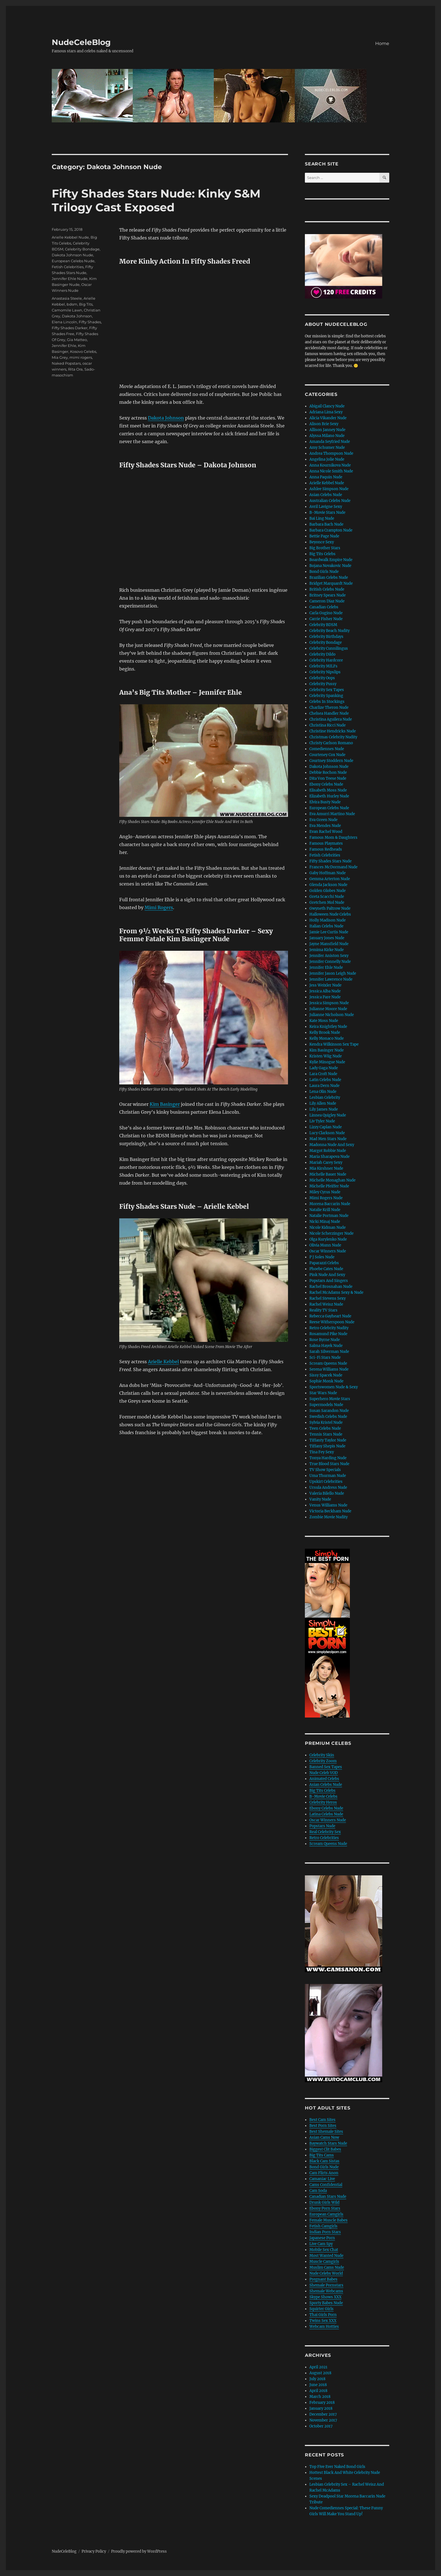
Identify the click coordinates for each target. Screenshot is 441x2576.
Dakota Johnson (166, 418)
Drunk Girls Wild (324, 2202)
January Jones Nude (326, 938)
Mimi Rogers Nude (326, 1198)
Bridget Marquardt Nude (331, 583)
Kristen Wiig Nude (325, 1056)
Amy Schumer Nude (327, 447)
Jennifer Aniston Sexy (328, 955)
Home (382, 43)
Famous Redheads (325, 849)
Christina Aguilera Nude (330, 719)
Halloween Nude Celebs (330, 914)
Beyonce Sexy (321, 542)
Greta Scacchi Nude (326, 896)
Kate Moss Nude (323, 1020)
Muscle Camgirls (324, 2261)
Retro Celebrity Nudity (328, 1328)
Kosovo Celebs (83, 351)
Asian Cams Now (324, 2137)
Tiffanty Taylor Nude (327, 1440)
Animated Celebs (324, 1778)
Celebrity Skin (321, 1755)
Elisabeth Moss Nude (328, 790)
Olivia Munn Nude (325, 1245)
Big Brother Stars (324, 548)
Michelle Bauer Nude (327, 1174)
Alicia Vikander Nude (327, 418)
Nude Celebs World (326, 2273)
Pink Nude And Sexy (327, 1274)
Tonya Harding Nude (327, 1458)
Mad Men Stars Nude (327, 1138)
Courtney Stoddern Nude (331, 760)
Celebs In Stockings (327, 701)
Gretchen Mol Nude (326, 902)
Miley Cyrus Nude (324, 1192)
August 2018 (320, 2373)
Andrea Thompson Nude (331, 453)
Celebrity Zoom (323, 1761)
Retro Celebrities (324, 1837)
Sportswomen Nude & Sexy (333, 1387)
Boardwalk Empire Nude (330, 559)
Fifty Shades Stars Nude (330, 861)
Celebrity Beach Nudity (329, 630)
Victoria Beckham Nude (330, 1511)
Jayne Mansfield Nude (328, 943)
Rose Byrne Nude (324, 1339)
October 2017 (321, 2426)
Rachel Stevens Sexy (327, 1298)
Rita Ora (75, 369)
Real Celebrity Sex (325, 1832)
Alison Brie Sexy (323, 424)
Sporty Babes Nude (326, 2303)
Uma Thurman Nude (327, 1475)
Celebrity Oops (322, 678)
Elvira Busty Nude (325, 802)
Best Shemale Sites (326, 2131)
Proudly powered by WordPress (139, 2551)
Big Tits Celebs (322, 553)
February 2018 (322, 2402)
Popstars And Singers (328, 1280)
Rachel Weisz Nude (326, 1304)
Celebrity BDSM (323, 624)
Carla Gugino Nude (326, 613)
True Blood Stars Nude (329, 1463)
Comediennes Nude (326, 748)
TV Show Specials (325, 1469)
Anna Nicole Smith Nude (331, 471)
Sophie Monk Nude (326, 1381)
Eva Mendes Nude (325, 825)
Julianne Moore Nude (328, 1008)
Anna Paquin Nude (325, 477)
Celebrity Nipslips (325, 672)
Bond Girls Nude (324, 571)
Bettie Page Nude (324, 536)
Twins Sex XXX (322, 2320)
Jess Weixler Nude (325, 985)
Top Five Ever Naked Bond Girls (337, 2466)
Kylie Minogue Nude (327, 1062)
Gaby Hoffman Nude (327, 873)
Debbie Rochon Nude (328, 772)
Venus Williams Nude (328, 1505)
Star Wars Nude (323, 1393)
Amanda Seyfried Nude (329, 441)
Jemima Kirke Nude (326, 949)
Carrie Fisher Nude (326, 618)
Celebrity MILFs (323, 666)
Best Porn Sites (322, 2125)
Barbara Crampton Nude (330, 530)
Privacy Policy (94, 2551)
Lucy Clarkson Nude (327, 1133)
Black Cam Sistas (324, 2161)
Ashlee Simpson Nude (328, 488)
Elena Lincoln (64, 322)
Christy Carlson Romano (331, 743)
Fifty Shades (90, 322)
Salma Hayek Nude (326, 1345)
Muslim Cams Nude (326, 2267)
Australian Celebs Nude (329, 500)
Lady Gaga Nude (323, 1068)
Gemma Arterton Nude (329, 878)
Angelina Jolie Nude (326, 459)
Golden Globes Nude (327, 890)
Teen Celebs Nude (325, 1428)
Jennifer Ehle (64, 345)
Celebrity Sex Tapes (326, 689)
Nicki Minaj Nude (324, 1221)
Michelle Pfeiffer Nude (329, 1186)
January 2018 (320, 2408)
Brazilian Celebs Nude (328, 577)
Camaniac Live (322, 2178)
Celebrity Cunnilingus (328, 648)
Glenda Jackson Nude (328, 884)
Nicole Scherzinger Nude (331, 1233)
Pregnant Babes (323, 2279)
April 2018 (318, 2390)
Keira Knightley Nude (328, 1026)
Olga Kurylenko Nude (328, 1239)
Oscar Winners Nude (327, 1251)
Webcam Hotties (324, 2326)
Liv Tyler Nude (322, 1121)
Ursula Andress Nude (328, 1487)
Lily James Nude (323, 1109)
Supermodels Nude (326, 1404)
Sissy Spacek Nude (325, 1375)
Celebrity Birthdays (326, 636)
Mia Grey (60, 357)
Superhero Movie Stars (329, 1398)
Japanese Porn (322, 2238)
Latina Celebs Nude (326, 1814)
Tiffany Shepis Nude (327, 1446)
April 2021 (318, 2367)
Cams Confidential (325, 2184)
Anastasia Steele (67, 298)
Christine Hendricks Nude (332, 731)
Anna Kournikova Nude (330, 465)
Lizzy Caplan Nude (325, 1127)
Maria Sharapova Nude (329, 1156)
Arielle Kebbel (163, 1361)
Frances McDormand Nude (333, 867)
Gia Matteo (77, 339)
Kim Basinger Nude (326, 1050)
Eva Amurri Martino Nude (332, 813)
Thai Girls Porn (323, 2314)
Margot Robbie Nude (327, 1150)
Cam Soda (318, 2190)
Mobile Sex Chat (323, 2249)
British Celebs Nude (326, 589)
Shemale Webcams (326, 2291)
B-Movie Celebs (323, 1796)
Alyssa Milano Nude (327, 435)
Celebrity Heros (323, 1802)
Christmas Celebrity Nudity (333, 737)
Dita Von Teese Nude (327, 778)
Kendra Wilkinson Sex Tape (334, 1044)
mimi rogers (80, 357)
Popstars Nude (322, 1826)
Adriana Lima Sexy (326, 412)
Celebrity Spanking (326, 695)
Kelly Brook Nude (324, 1032)
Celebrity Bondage (82, 249)
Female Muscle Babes (328, 2220)
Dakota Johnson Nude (72, 255)
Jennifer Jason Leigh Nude (332, 973)
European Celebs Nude (73, 261)
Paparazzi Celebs (324, 1263)
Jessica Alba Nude (325, 991)
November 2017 (323, 2420)
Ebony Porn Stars (324, 2208)
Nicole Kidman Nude (327, 1227)
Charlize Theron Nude (328, 707)
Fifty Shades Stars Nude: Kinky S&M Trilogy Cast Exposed (156, 200)
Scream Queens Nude (328, 1363)
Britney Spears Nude (327, 595)
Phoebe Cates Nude (326, 1268)
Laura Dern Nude (324, 1085)
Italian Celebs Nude (326, 926)
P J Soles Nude (321, 1257)
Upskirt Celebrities (326, 1481)
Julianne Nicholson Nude (331, 1014)
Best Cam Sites (322, 2119)
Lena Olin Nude (322, 1091)
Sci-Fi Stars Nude (325, 1357)
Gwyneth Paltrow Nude (329, 908)
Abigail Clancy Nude (327, 406)
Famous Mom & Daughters (333, 837)
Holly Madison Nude (327, 920)
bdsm (72, 304)
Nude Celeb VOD (323, 1772)
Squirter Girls (321, 2308)
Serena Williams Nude (328, 1369)
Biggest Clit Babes (325, 2149)
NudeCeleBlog (81, 42)
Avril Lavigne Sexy (325, 506)
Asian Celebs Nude (325, 494)
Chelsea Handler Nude (329, 713)
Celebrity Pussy (322, 683)
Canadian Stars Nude (327, 2196)
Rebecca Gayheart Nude (330, 1316)
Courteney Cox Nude (327, 754)
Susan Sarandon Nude (329, 1410)
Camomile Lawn (67, 310)
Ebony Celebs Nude (326, 784)
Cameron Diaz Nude (327, 601)
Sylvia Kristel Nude (326, 1422)
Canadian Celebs (323, 607)
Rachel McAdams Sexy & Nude (336, 1292)
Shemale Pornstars (326, 2285)
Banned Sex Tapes (325, 1767)
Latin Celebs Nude (325, 1079)
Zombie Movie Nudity (328, 1517)
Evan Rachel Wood (325, 831)
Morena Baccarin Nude (329, 1203)
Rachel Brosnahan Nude (330, 1286)
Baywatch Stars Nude (328, 2143)
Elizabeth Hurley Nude (329, 796)
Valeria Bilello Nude (326, 1493)
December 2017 (323, 2414)
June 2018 (318, 2384)
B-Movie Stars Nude (327, 512)
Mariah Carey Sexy (325, 1162)
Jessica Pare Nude (325, 997)
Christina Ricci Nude (327, 725)
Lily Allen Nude (322, 1103)
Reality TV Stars (323, 1310)
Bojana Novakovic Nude (330, 565)
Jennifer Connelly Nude (330, 961)
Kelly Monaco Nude (326, 1038)
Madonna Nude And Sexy (331, 1144)
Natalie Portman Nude (328, 1215)
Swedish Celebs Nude (328, 1416)
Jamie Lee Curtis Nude (328, 932)
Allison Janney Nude (327, 429)
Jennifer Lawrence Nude (330, 979)
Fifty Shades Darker (69, 328)
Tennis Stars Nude (325, 1434)
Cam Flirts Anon (323, 2173)
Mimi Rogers (159, 907)
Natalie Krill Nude (324, 1209)
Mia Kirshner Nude (326, 1168)
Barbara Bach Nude (326, 524)
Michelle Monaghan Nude (332, 1180)
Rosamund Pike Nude (328, 1333)
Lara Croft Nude (323, 1073)
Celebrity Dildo (322, 654)
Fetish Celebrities (68, 266)
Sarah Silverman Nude (329, 1351)
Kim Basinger (165, 1104)
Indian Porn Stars (325, 2232)
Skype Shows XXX (325, 2297)
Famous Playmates (326, 843)
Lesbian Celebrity (324, 1097)
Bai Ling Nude (321, 518)
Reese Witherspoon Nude (331, 1322)
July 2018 (317, 2379)
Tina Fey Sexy (321, 1452)
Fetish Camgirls (323, 2226)
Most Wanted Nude (326, 2255)
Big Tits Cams (321, 2155)
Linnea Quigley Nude (327, 1115)
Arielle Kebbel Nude (70, 237)
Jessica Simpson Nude (329, 1003)
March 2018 (319, 2396)
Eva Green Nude (323, 819)
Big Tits (86, 304)
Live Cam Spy (321, 2243)
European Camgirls (326, 2214)
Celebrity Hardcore (326, 660)
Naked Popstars (66, 363)
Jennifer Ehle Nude (69, 278)
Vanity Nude (320, 1499)
